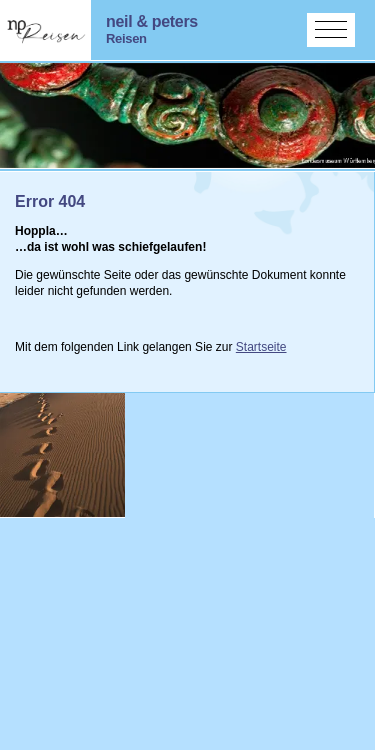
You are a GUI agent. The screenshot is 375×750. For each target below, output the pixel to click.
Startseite (261, 347)
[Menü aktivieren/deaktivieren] (331, 30)
